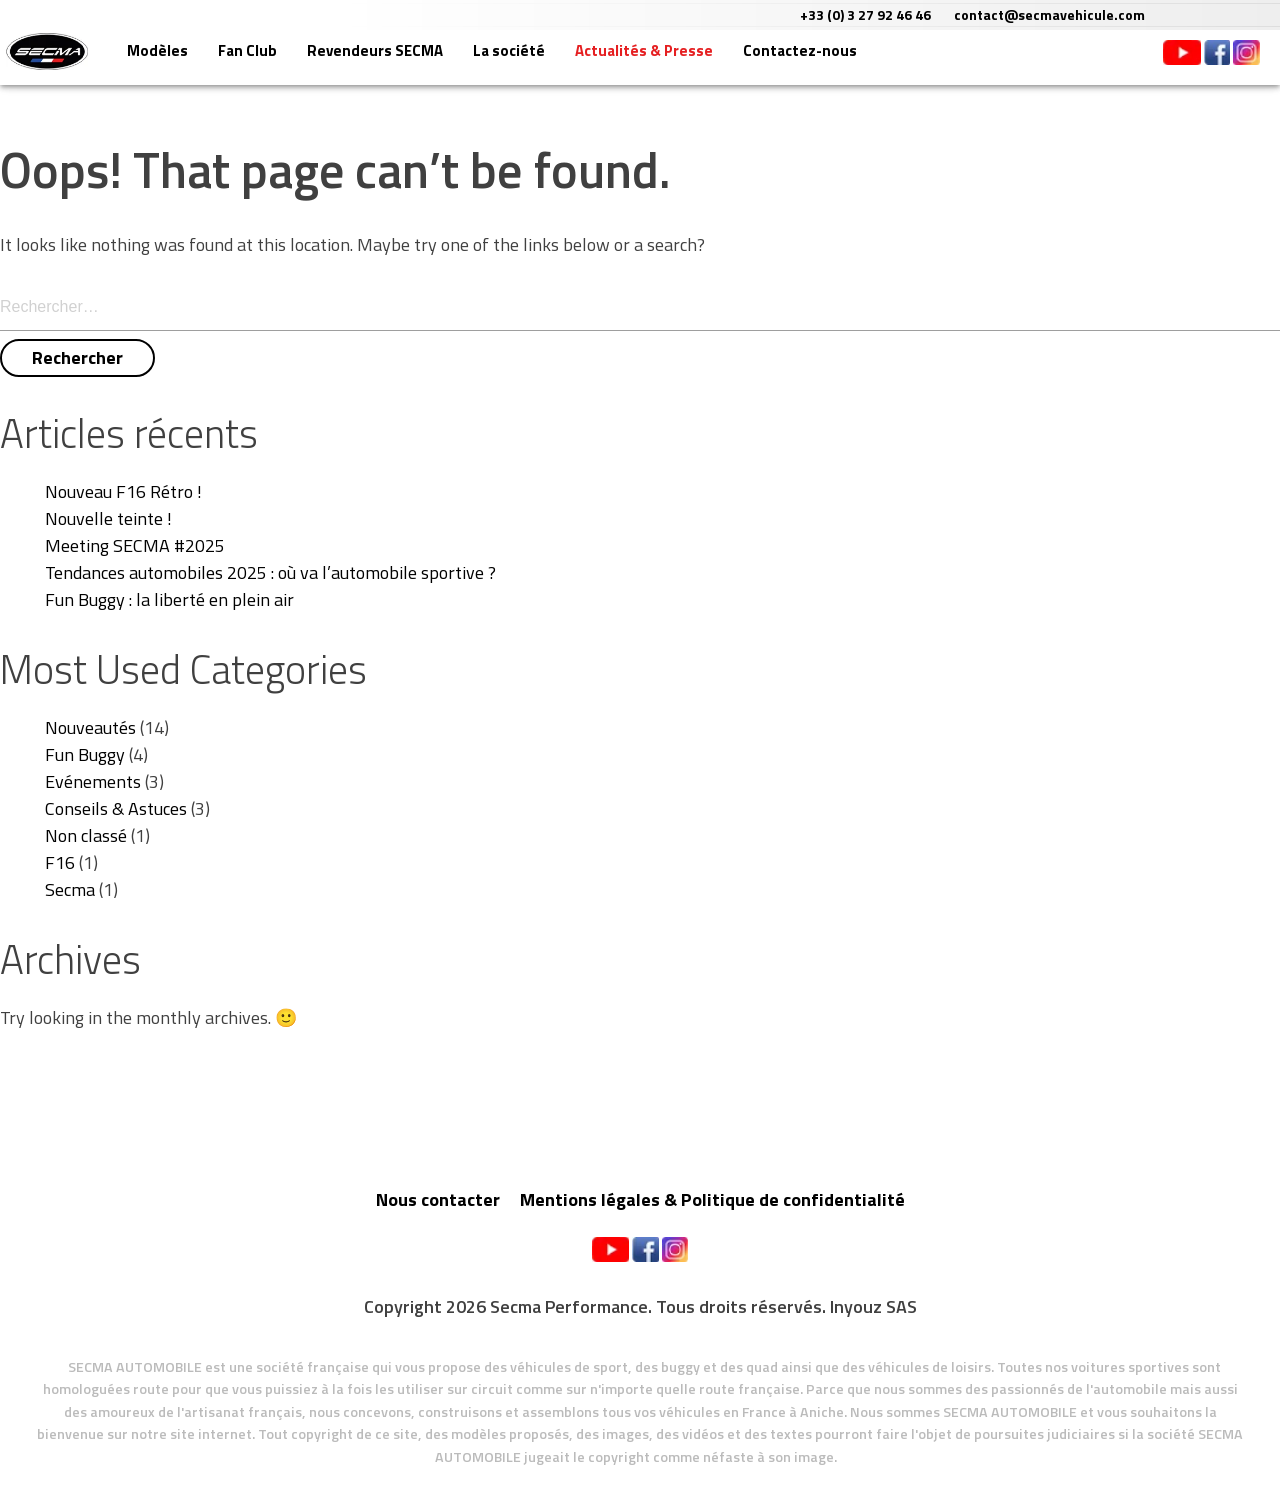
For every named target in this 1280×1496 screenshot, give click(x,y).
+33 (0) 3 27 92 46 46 (980, 14)
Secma (70, 889)
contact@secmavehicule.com (1164, 14)
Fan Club (316, 62)
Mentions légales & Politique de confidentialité (712, 1199)
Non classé (86, 835)
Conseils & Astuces (116, 808)
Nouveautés (90, 727)
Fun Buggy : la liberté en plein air (169, 599)
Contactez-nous (869, 62)
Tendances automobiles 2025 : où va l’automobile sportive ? (270, 572)
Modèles (226, 62)
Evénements (93, 781)
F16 (60, 862)
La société (578, 62)
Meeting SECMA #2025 (135, 545)
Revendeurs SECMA (444, 62)
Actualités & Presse (713, 62)
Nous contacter (438, 1199)
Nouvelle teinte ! (108, 518)
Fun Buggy (85, 754)
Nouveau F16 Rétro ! (123, 491)
